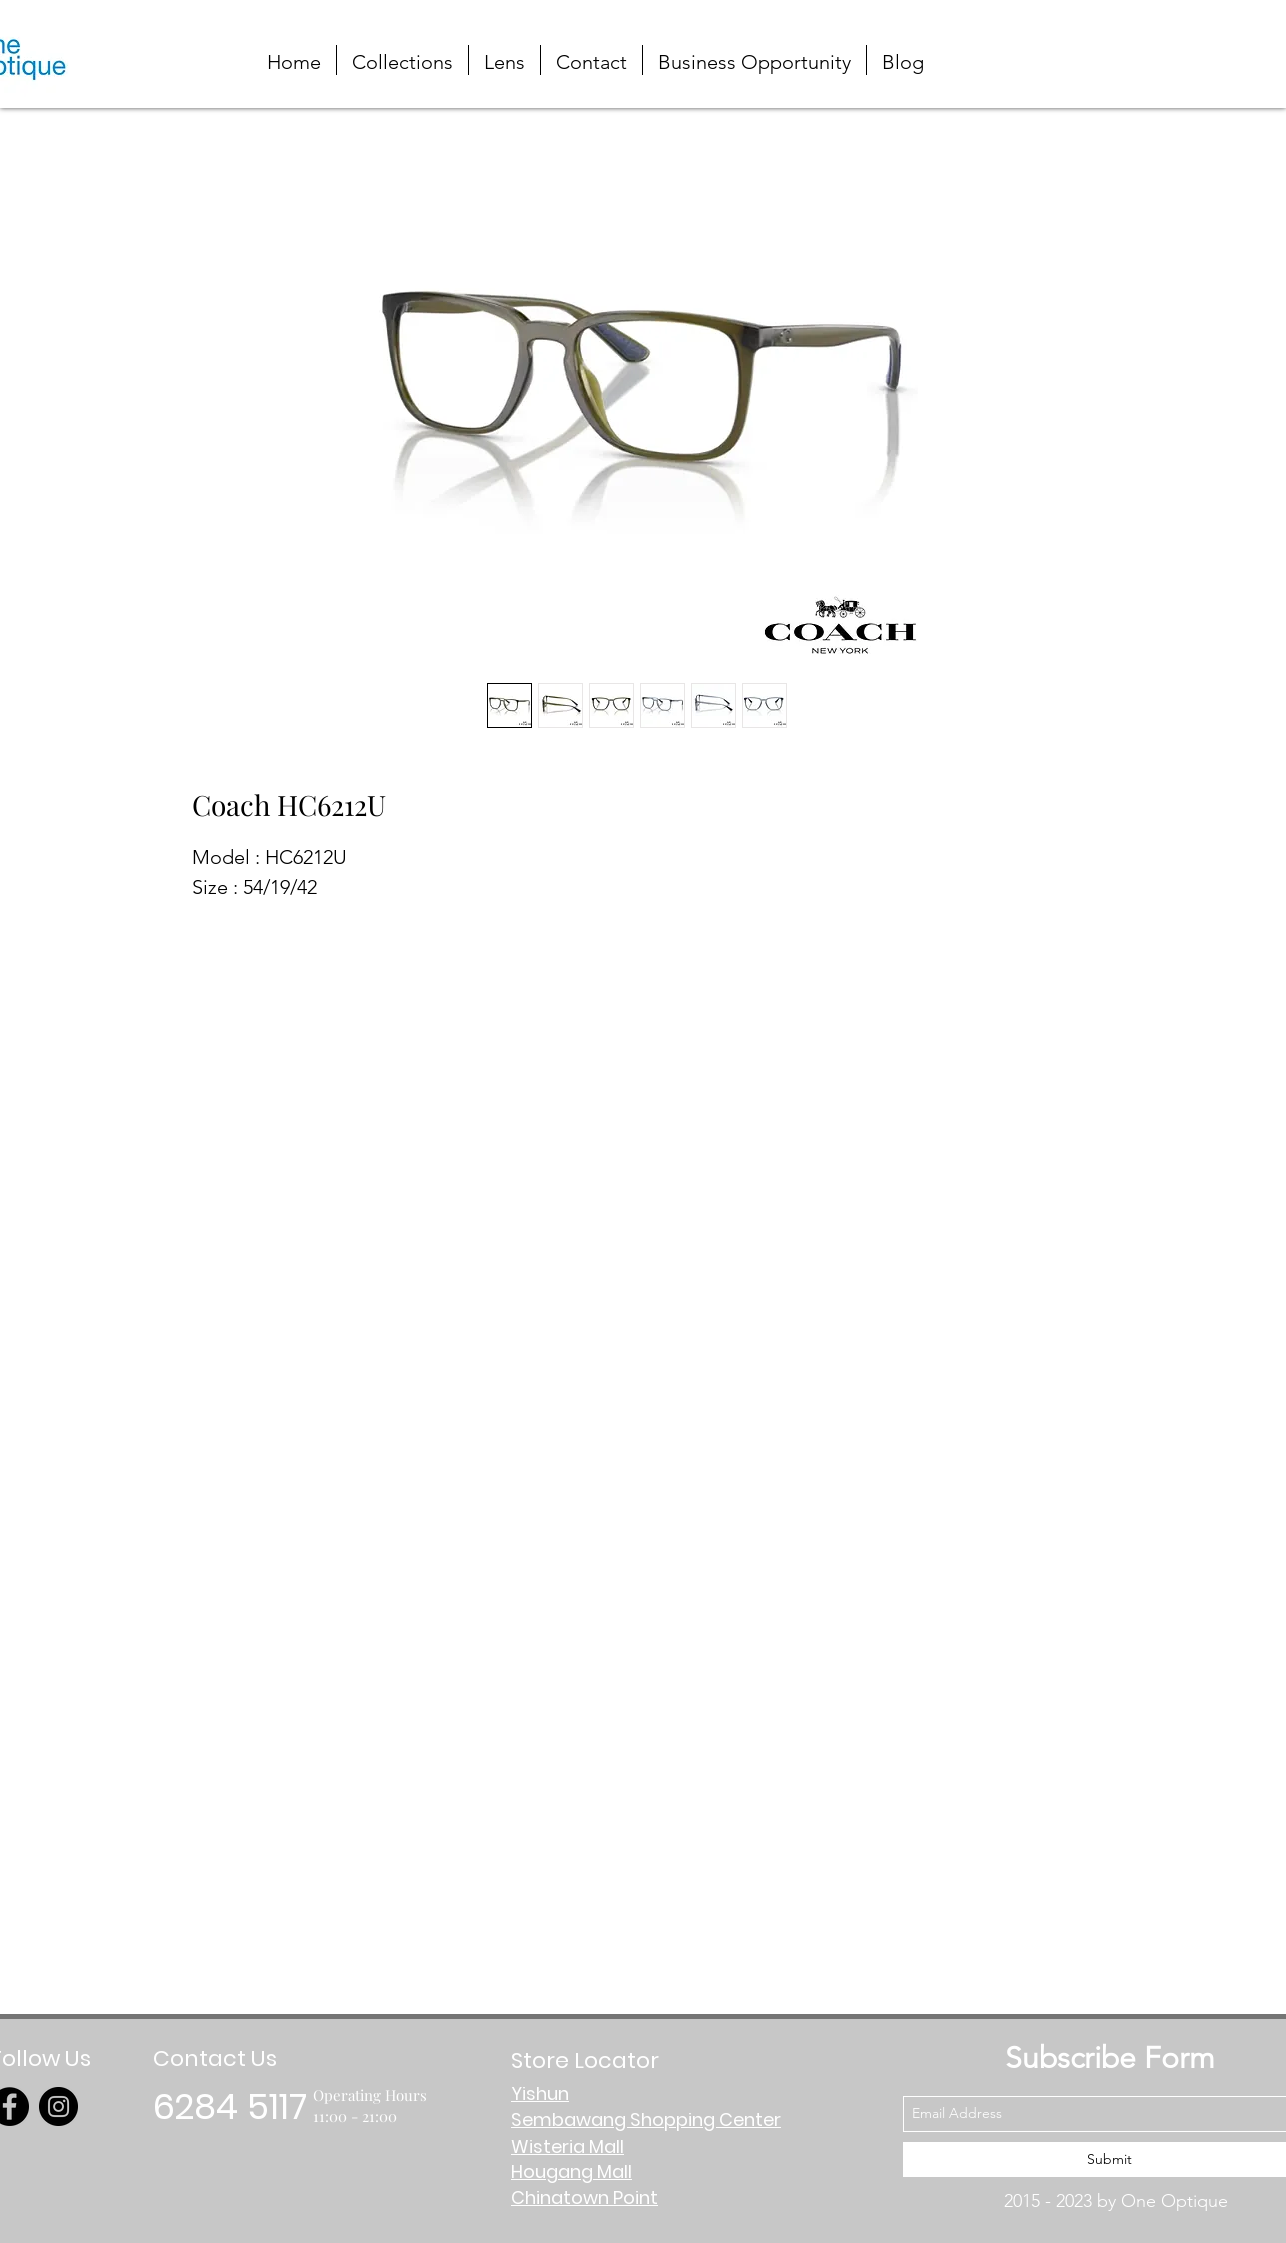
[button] (1189, 42)
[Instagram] (58, 2106)
